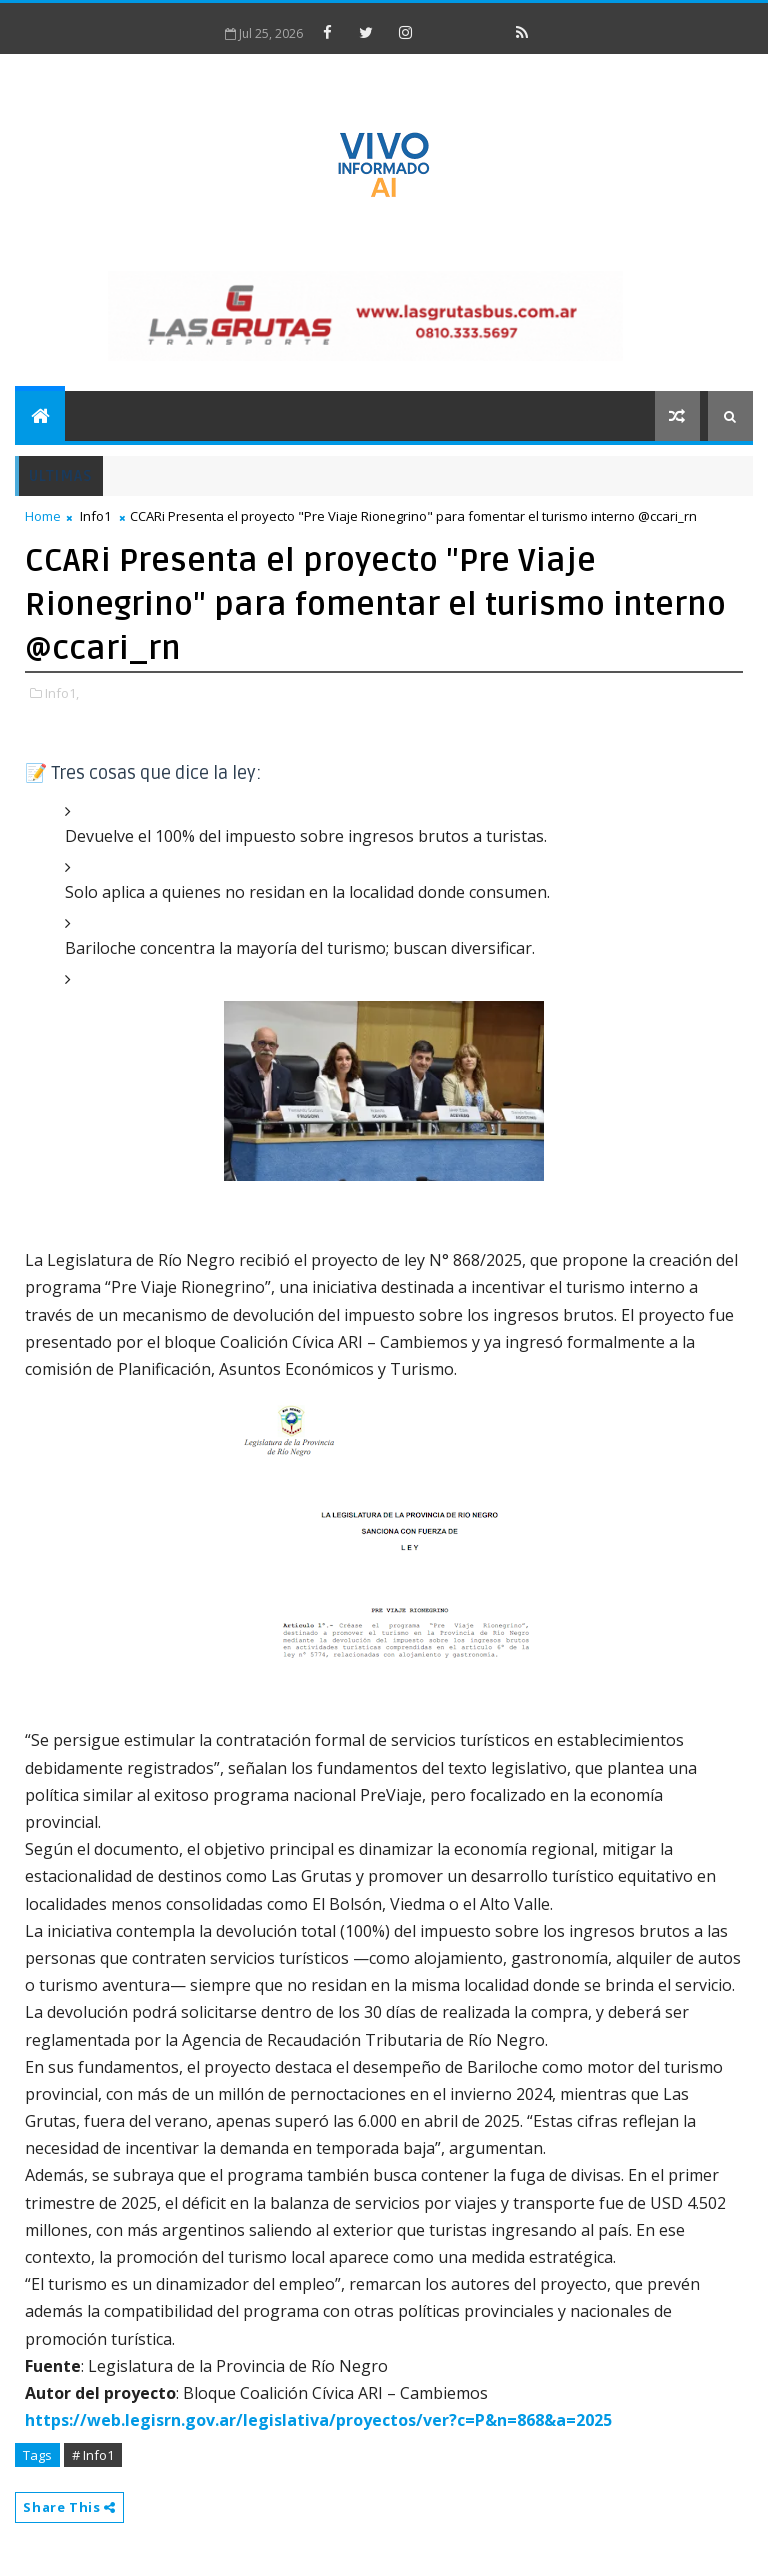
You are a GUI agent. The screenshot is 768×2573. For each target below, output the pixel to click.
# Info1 (93, 2455)
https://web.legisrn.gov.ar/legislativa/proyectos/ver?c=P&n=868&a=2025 (318, 2420)
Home (43, 516)
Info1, (62, 693)
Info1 (95, 516)
